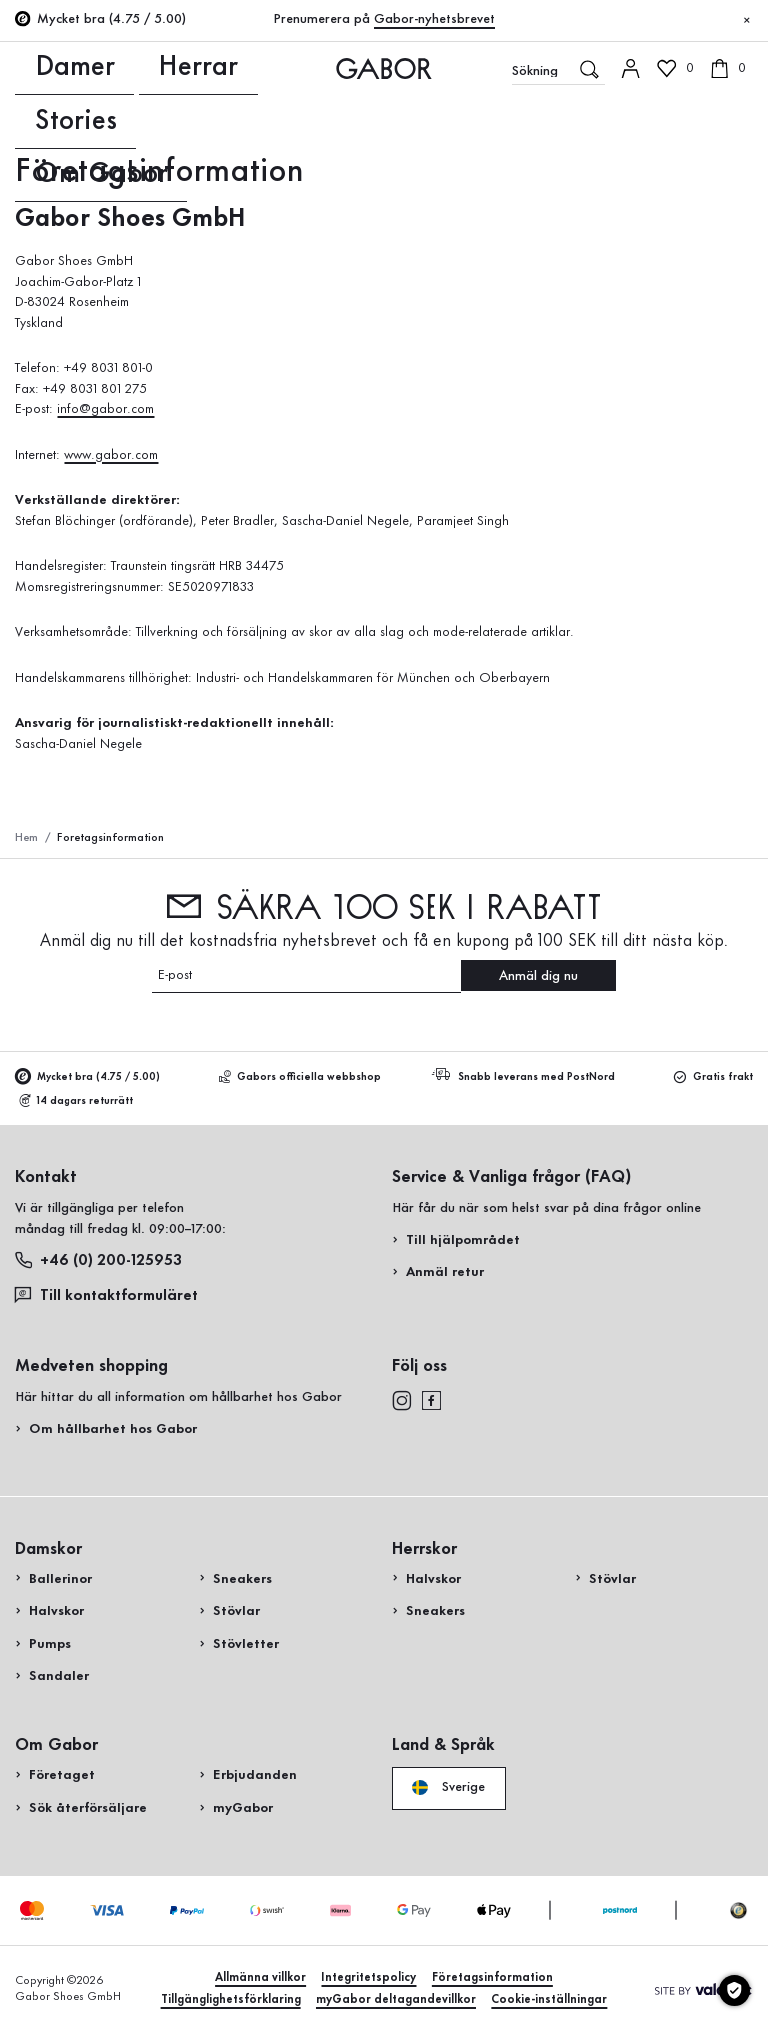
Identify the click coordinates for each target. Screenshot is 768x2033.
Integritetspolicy (368, 1977)
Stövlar (236, 1611)
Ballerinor (60, 1579)
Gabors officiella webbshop (300, 1077)
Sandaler (59, 1676)
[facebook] (431, 1399)
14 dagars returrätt (76, 1101)
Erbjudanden (255, 1775)
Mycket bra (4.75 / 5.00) (87, 1078)
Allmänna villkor (260, 1977)
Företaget (62, 1775)
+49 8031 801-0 (110, 368)
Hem (26, 837)
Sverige (448, 1787)
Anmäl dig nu (538, 976)
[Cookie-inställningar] (734, 1990)
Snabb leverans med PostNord (526, 1077)
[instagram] (402, 1399)
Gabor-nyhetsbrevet (434, 19)
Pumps (50, 1644)
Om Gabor (209, 68)
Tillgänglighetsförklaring (231, 1999)
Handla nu (705, 444)
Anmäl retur (445, 1272)
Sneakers (242, 1579)
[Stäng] (747, 21)
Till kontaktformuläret (106, 1294)
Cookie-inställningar (549, 1999)
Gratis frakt (713, 1077)
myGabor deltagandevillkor (396, 1999)
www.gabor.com (111, 455)
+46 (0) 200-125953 (98, 1260)
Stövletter (246, 1644)
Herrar (89, 68)
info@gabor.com (105, 409)
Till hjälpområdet (463, 1240)
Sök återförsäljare (88, 1808)
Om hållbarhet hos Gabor (113, 1429)
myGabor (243, 1808)
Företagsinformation (492, 1977)
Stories (142, 68)
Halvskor (56, 1611)
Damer (35, 68)
